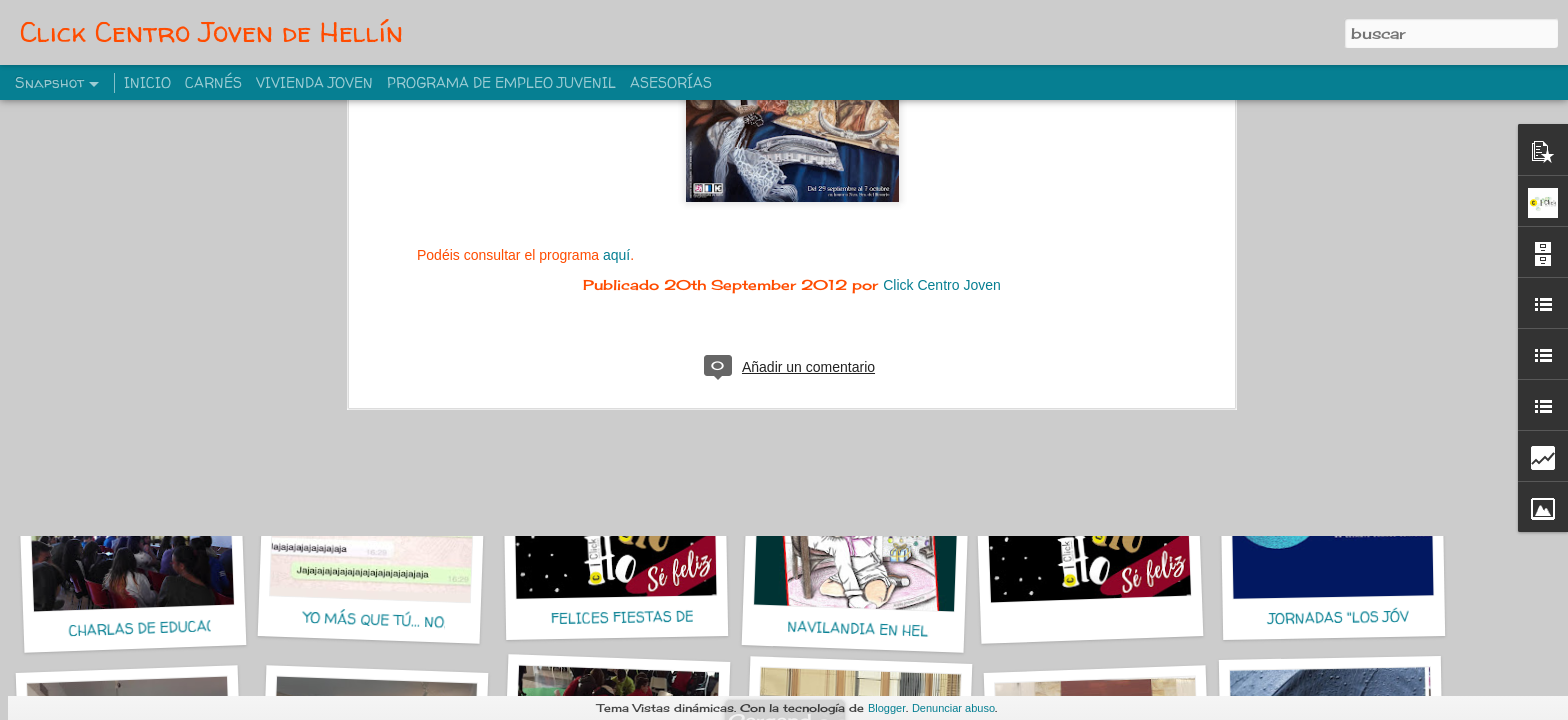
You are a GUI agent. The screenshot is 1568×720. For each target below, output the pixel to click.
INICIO (147, 82)
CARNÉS (213, 82)
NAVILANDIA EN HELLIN (870, 629)
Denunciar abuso (953, 708)
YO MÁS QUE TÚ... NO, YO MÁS (404, 621)
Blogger (887, 708)
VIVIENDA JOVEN (314, 82)
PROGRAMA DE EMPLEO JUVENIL (501, 82)
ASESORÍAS (671, 82)
